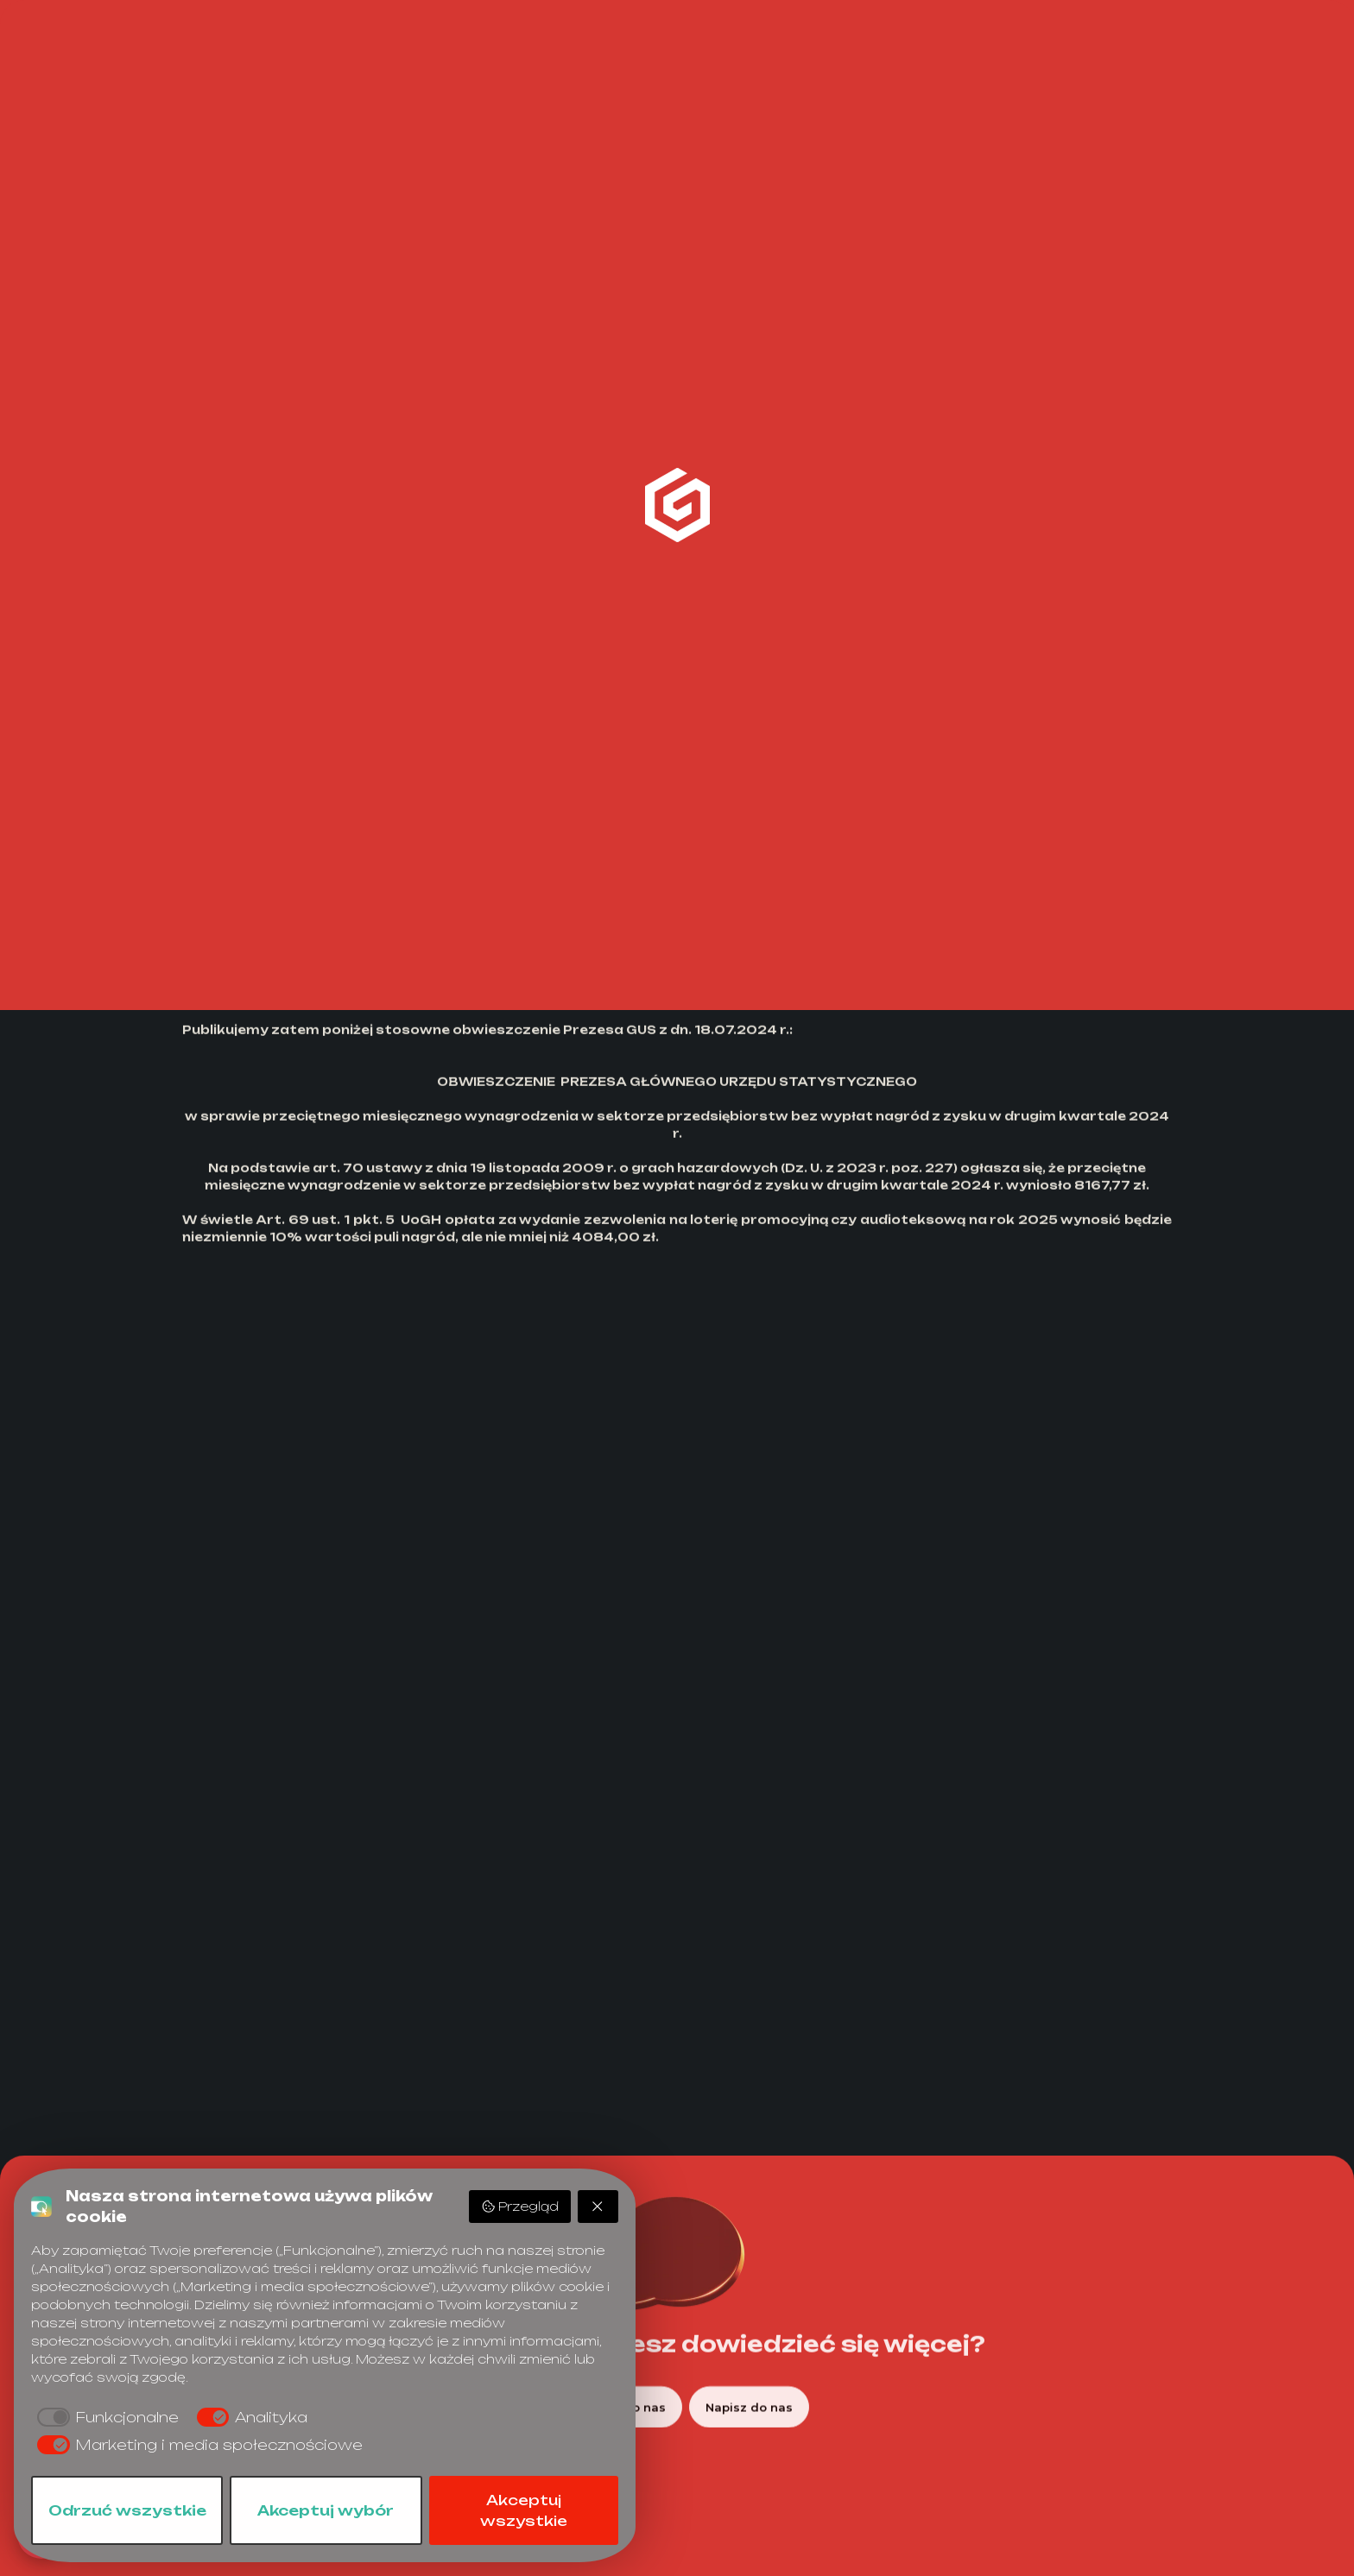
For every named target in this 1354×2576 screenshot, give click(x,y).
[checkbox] (105, 2417)
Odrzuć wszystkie (127, 2510)
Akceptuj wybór (325, 2510)
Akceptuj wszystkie (523, 2510)
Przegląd (520, 2206)
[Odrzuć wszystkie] (598, 2206)
